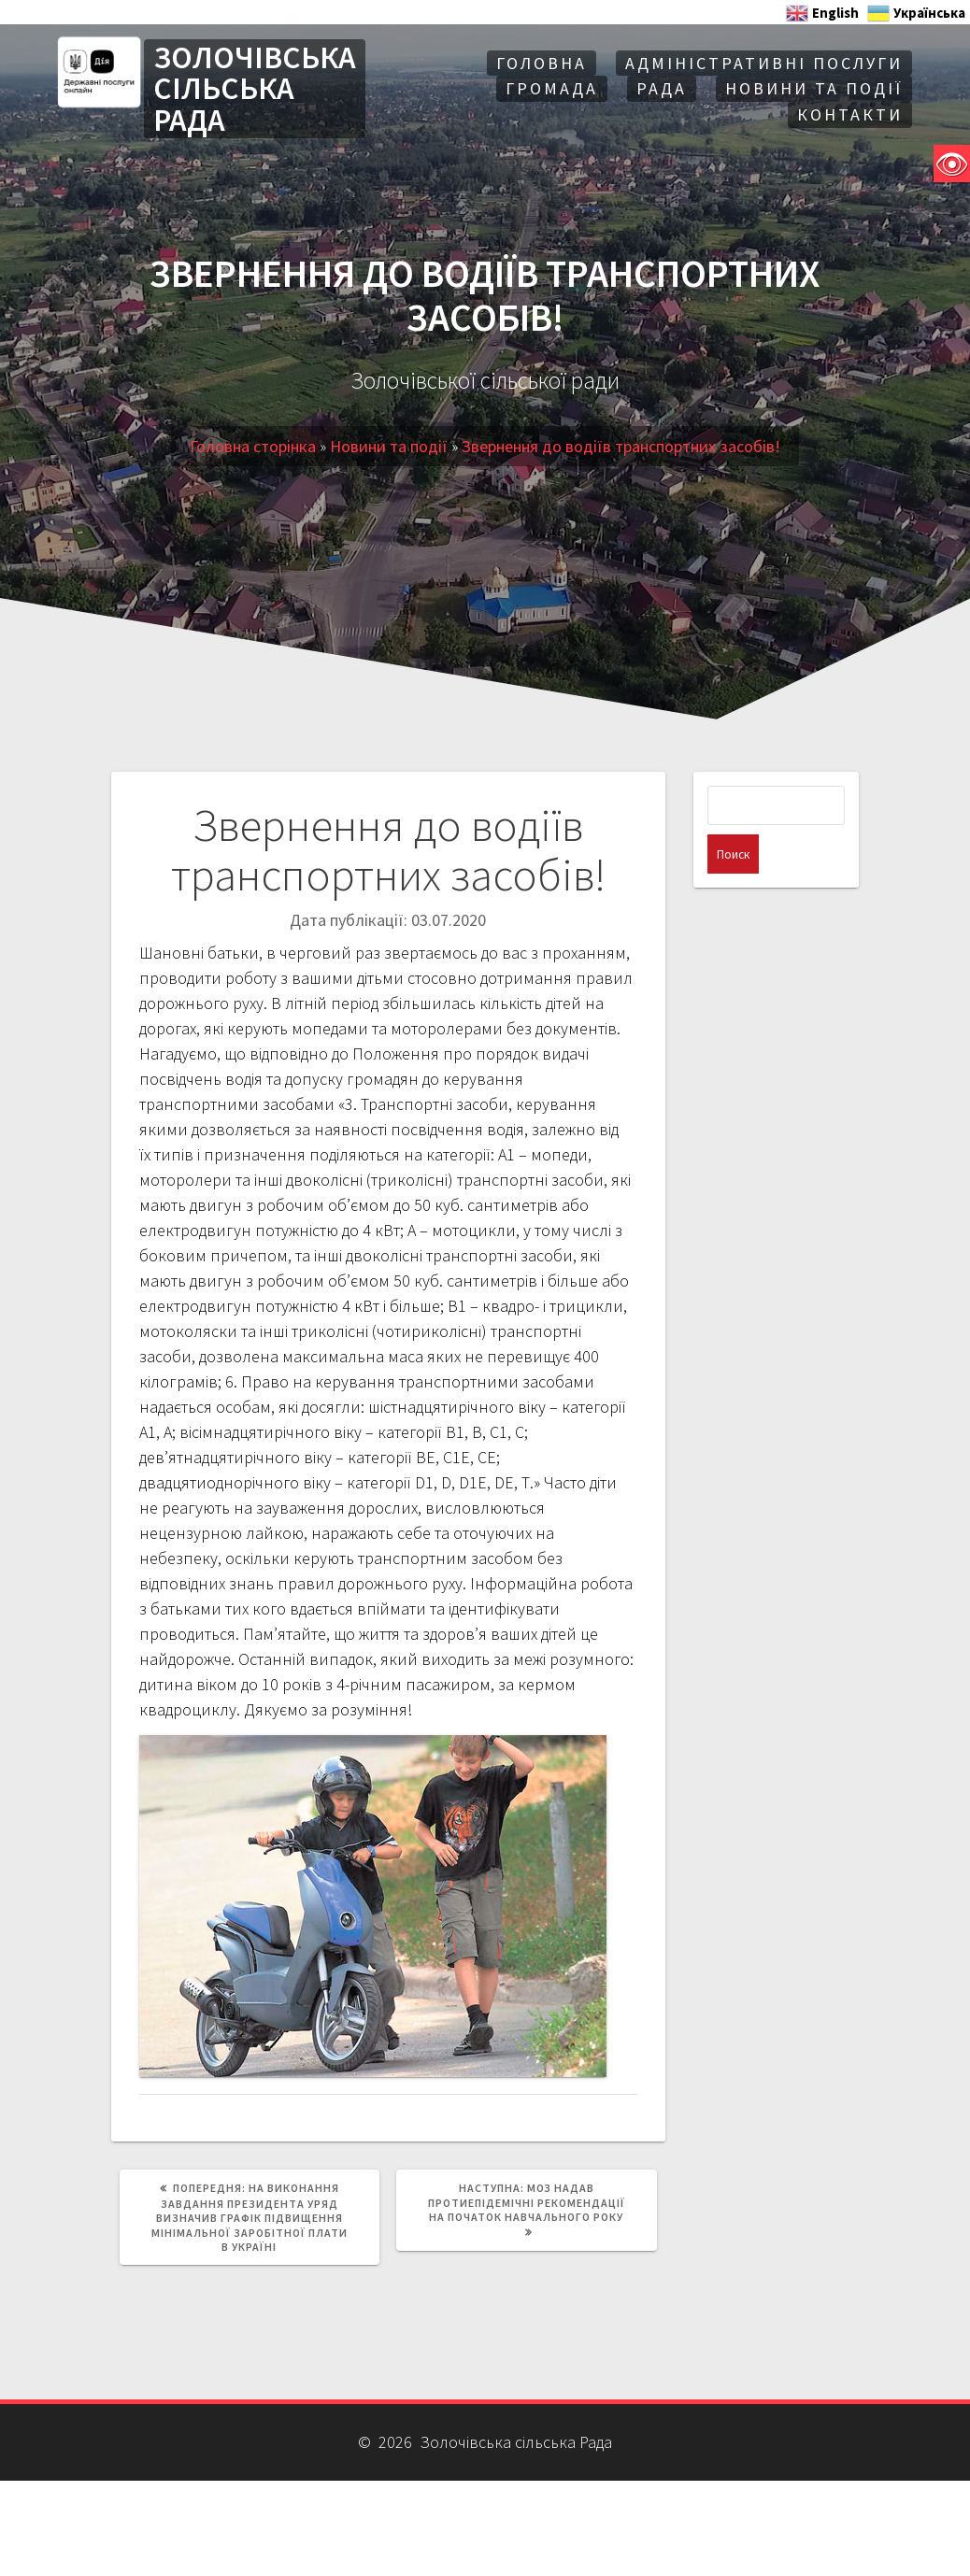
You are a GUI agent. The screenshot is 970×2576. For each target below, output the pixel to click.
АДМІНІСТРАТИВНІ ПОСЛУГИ (764, 63)
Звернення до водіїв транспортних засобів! (621, 446)
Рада (661, 88)
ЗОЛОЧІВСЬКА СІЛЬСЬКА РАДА (254, 88)
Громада (552, 88)
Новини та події (814, 88)
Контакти (850, 114)
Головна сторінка (253, 446)
